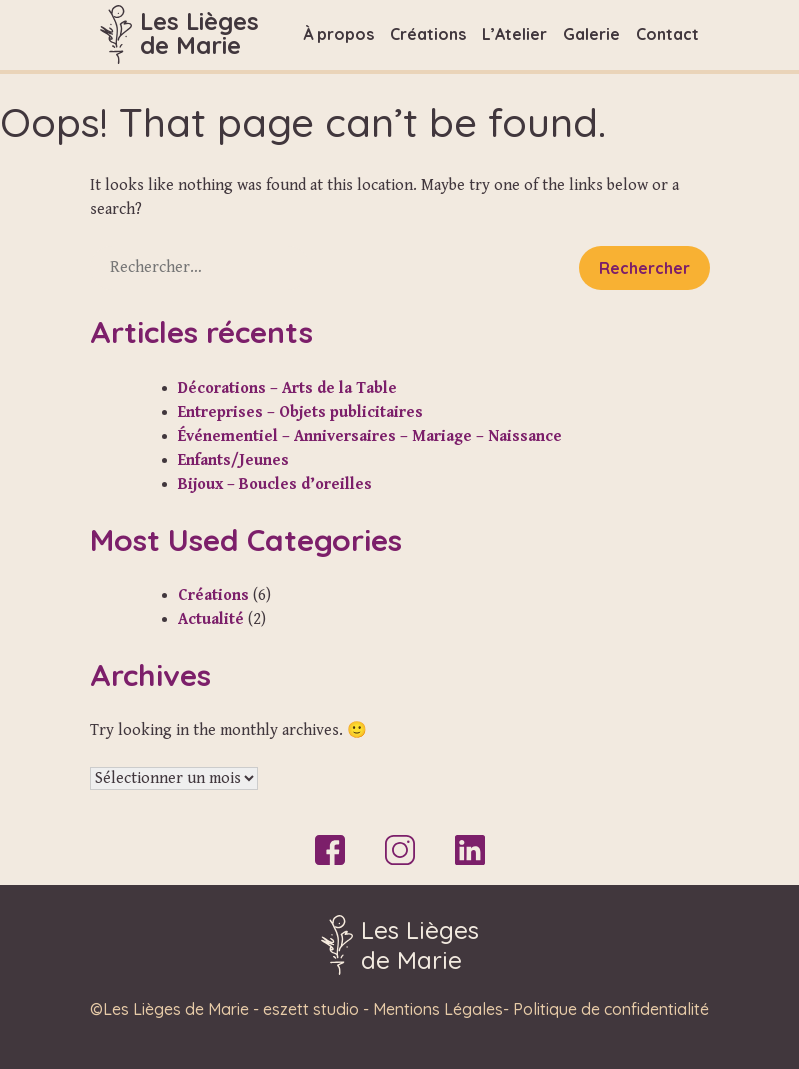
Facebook (330, 850)
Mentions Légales (438, 1009)
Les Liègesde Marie (199, 33)
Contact (667, 34)
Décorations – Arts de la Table (287, 388)
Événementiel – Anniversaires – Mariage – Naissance (370, 436)
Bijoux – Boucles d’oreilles (275, 484)
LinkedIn (470, 850)
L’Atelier (514, 34)
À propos (338, 34)
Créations (428, 34)
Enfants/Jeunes (233, 460)
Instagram (400, 850)
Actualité (211, 619)
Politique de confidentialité (611, 1009)
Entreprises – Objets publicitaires (300, 412)
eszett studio (311, 1009)
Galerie (591, 34)
